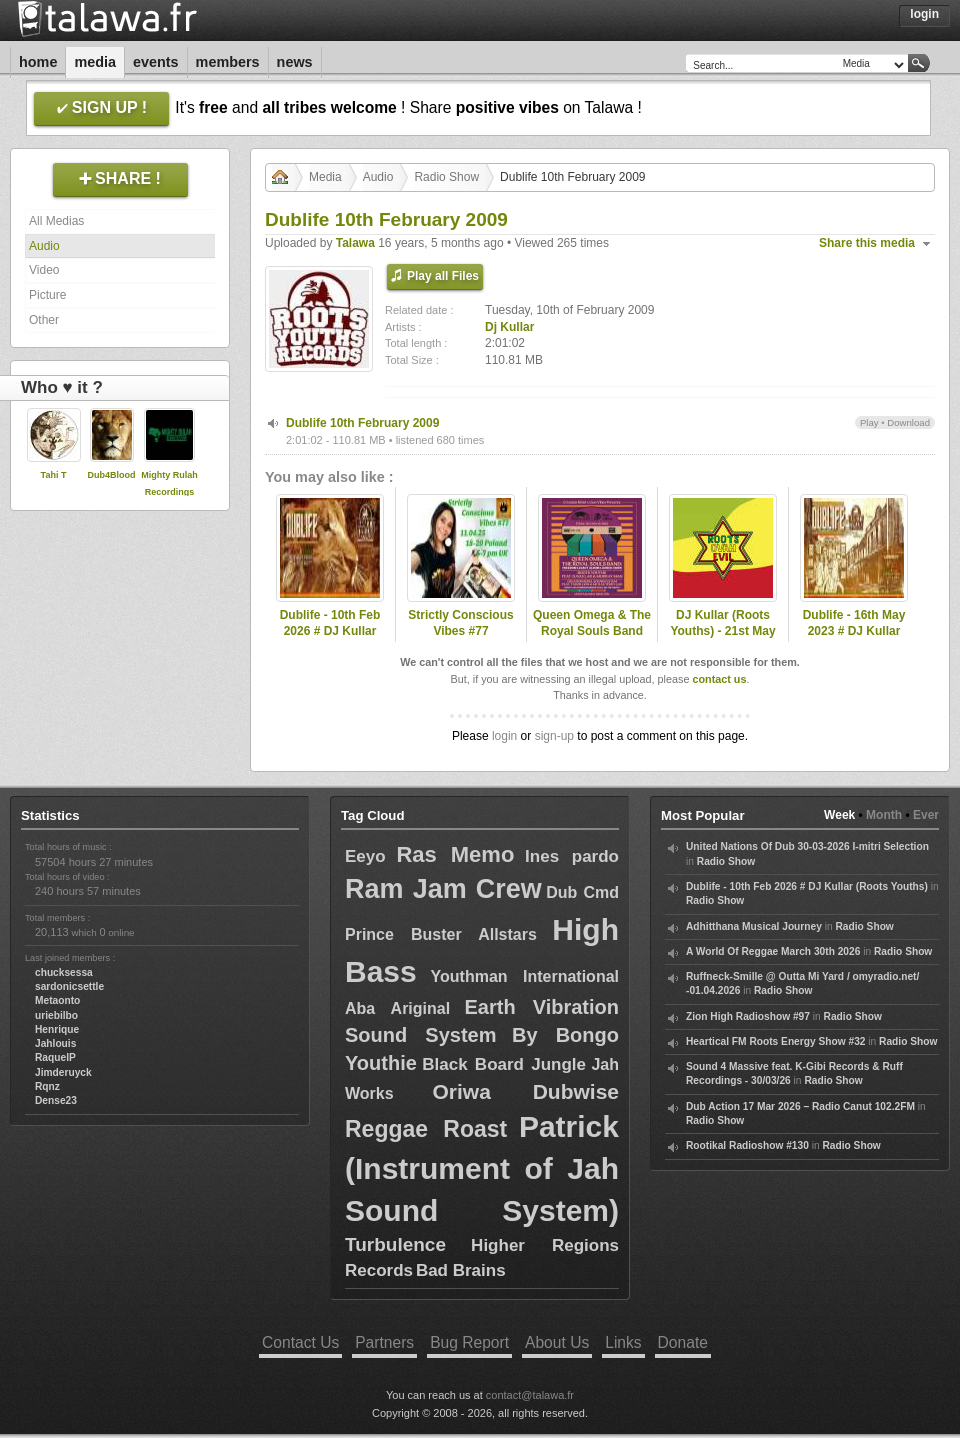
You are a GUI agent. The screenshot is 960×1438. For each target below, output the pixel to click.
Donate (683, 1342)
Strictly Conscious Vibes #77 (460, 623)
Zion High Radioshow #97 (748, 1016)
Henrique (57, 1029)
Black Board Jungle (504, 1064)
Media (95, 62)
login (504, 736)
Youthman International (525, 976)
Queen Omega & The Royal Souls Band (592, 623)
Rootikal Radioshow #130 (747, 1145)
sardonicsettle (69, 986)
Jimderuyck (63, 1072)
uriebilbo (56, 1015)
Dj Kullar (509, 327)
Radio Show (446, 177)
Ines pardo (572, 856)
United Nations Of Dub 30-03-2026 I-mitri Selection (807, 846)
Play (869, 422)
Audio (44, 246)
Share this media (867, 243)
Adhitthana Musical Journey (754, 926)
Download (908, 422)
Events (156, 62)
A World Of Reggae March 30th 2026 (773, 951)
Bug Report (469, 1342)
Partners (384, 1342)
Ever (926, 815)
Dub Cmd (582, 892)
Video (44, 270)
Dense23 (56, 1100)
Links (623, 1342)
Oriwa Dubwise (525, 1091)
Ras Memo (455, 854)
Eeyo (365, 856)
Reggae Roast (426, 1129)
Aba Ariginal (397, 1008)
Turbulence (395, 1244)
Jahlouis (55, 1043)
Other (44, 320)
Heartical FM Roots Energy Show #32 (775, 1041)
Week (839, 815)
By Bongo (565, 1035)
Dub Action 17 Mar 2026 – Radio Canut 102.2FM (800, 1106)
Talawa (355, 243)
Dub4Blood (112, 475)
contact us (719, 679)
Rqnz (47, 1086)
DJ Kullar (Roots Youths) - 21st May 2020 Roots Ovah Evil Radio (722, 640)
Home (38, 62)
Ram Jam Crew (443, 889)
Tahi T (54, 475)
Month (884, 815)
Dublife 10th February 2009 (362, 423)
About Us (557, 1342)
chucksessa (64, 972)
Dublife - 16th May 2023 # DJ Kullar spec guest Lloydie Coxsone (854, 640)
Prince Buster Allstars (441, 934)
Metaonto (57, 1000)
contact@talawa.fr (530, 1395)
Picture (47, 295)
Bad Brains (461, 1270)
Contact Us (300, 1342)
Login (924, 14)
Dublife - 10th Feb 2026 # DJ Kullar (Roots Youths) (330, 632)
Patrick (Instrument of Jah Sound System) (482, 1168)
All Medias (56, 221)
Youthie (381, 1063)
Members (228, 62)
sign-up (554, 736)
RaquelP (55, 1057)
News (295, 62)
